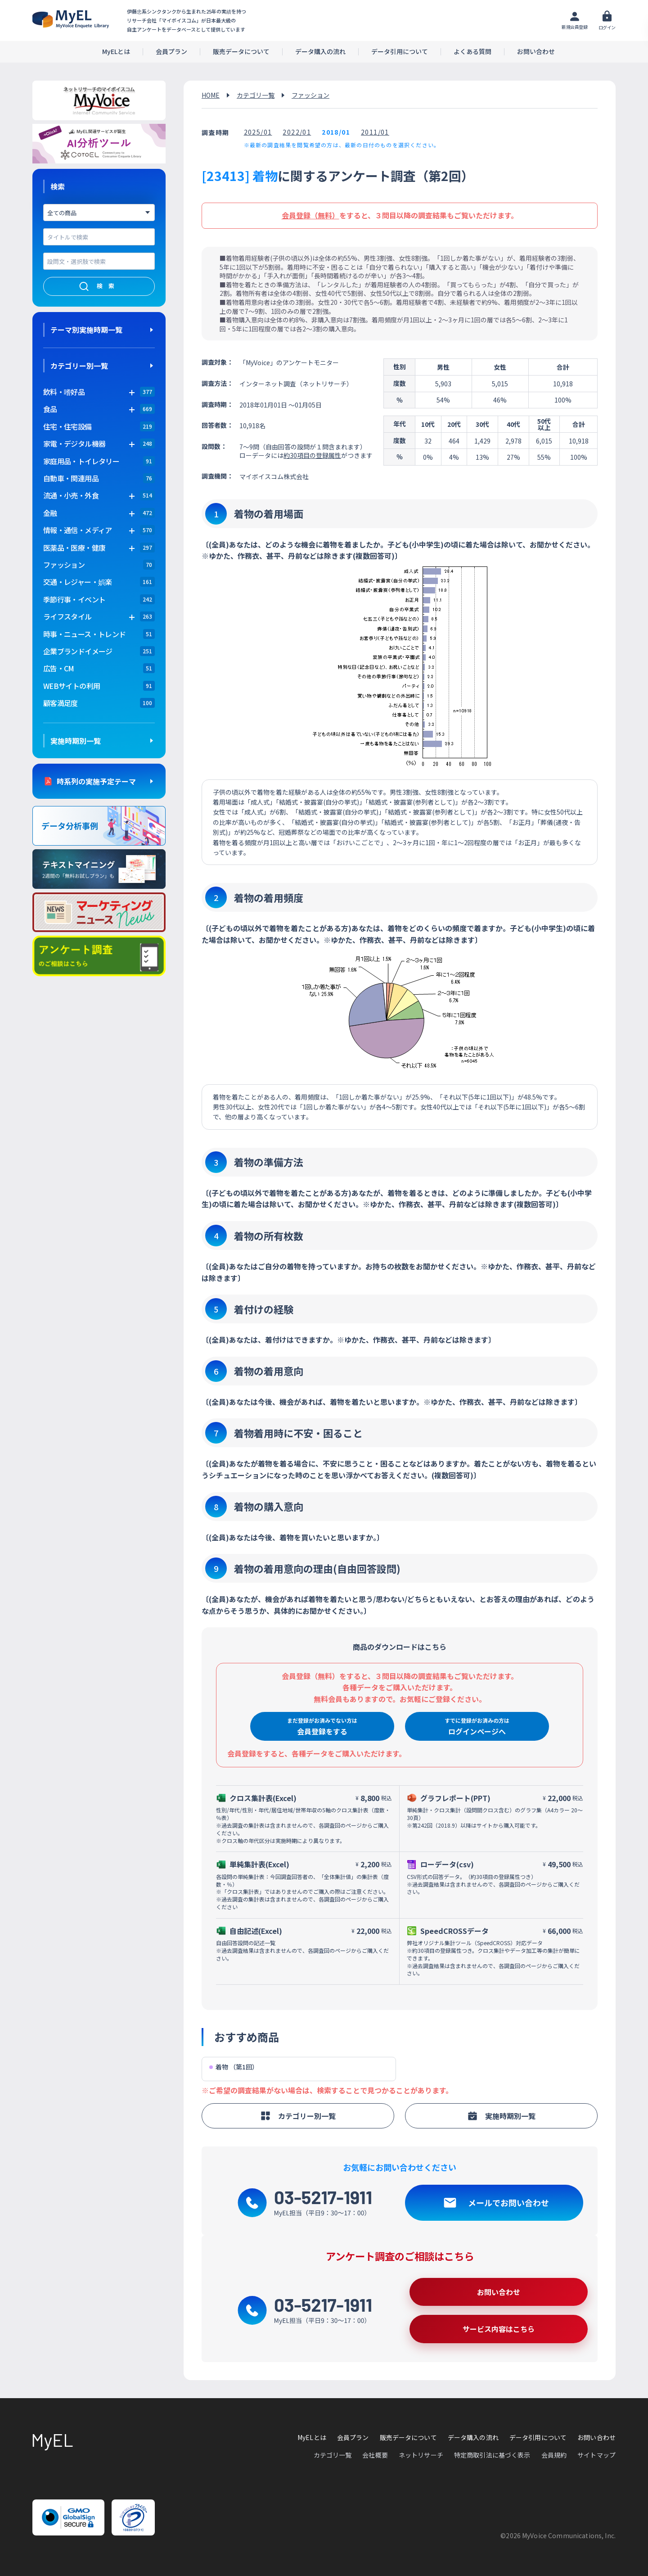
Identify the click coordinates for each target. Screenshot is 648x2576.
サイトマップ (596, 2454)
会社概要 (375, 2454)
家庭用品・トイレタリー (81, 461)
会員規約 (554, 2454)
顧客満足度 (60, 703)
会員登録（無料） (310, 215)
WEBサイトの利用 (71, 686)
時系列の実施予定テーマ (96, 781)
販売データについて (241, 51)
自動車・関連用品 (71, 478)
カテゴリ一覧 (255, 95)
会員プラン (171, 51)
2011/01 (375, 131)
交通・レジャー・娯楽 (77, 582)
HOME (211, 95)
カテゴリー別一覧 (79, 366)
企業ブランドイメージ (77, 651)
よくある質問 (472, 51)
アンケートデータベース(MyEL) (70, 19)
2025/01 (258, 131)
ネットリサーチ (421, 2454)
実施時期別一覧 (75, 741)
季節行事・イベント (74, 599)
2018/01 (336, 131)
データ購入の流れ (320, 51)
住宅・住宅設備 (67, 426)
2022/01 (297, 131)
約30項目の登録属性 (312, 455)
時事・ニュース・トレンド (84, 634)
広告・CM (58, 668)
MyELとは (116, 51)
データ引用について (399, 51)
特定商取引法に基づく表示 (492, 2454)
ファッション (64, 565)
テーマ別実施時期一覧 (86, 330)
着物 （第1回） (233, 2067)
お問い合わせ (536, 51)
